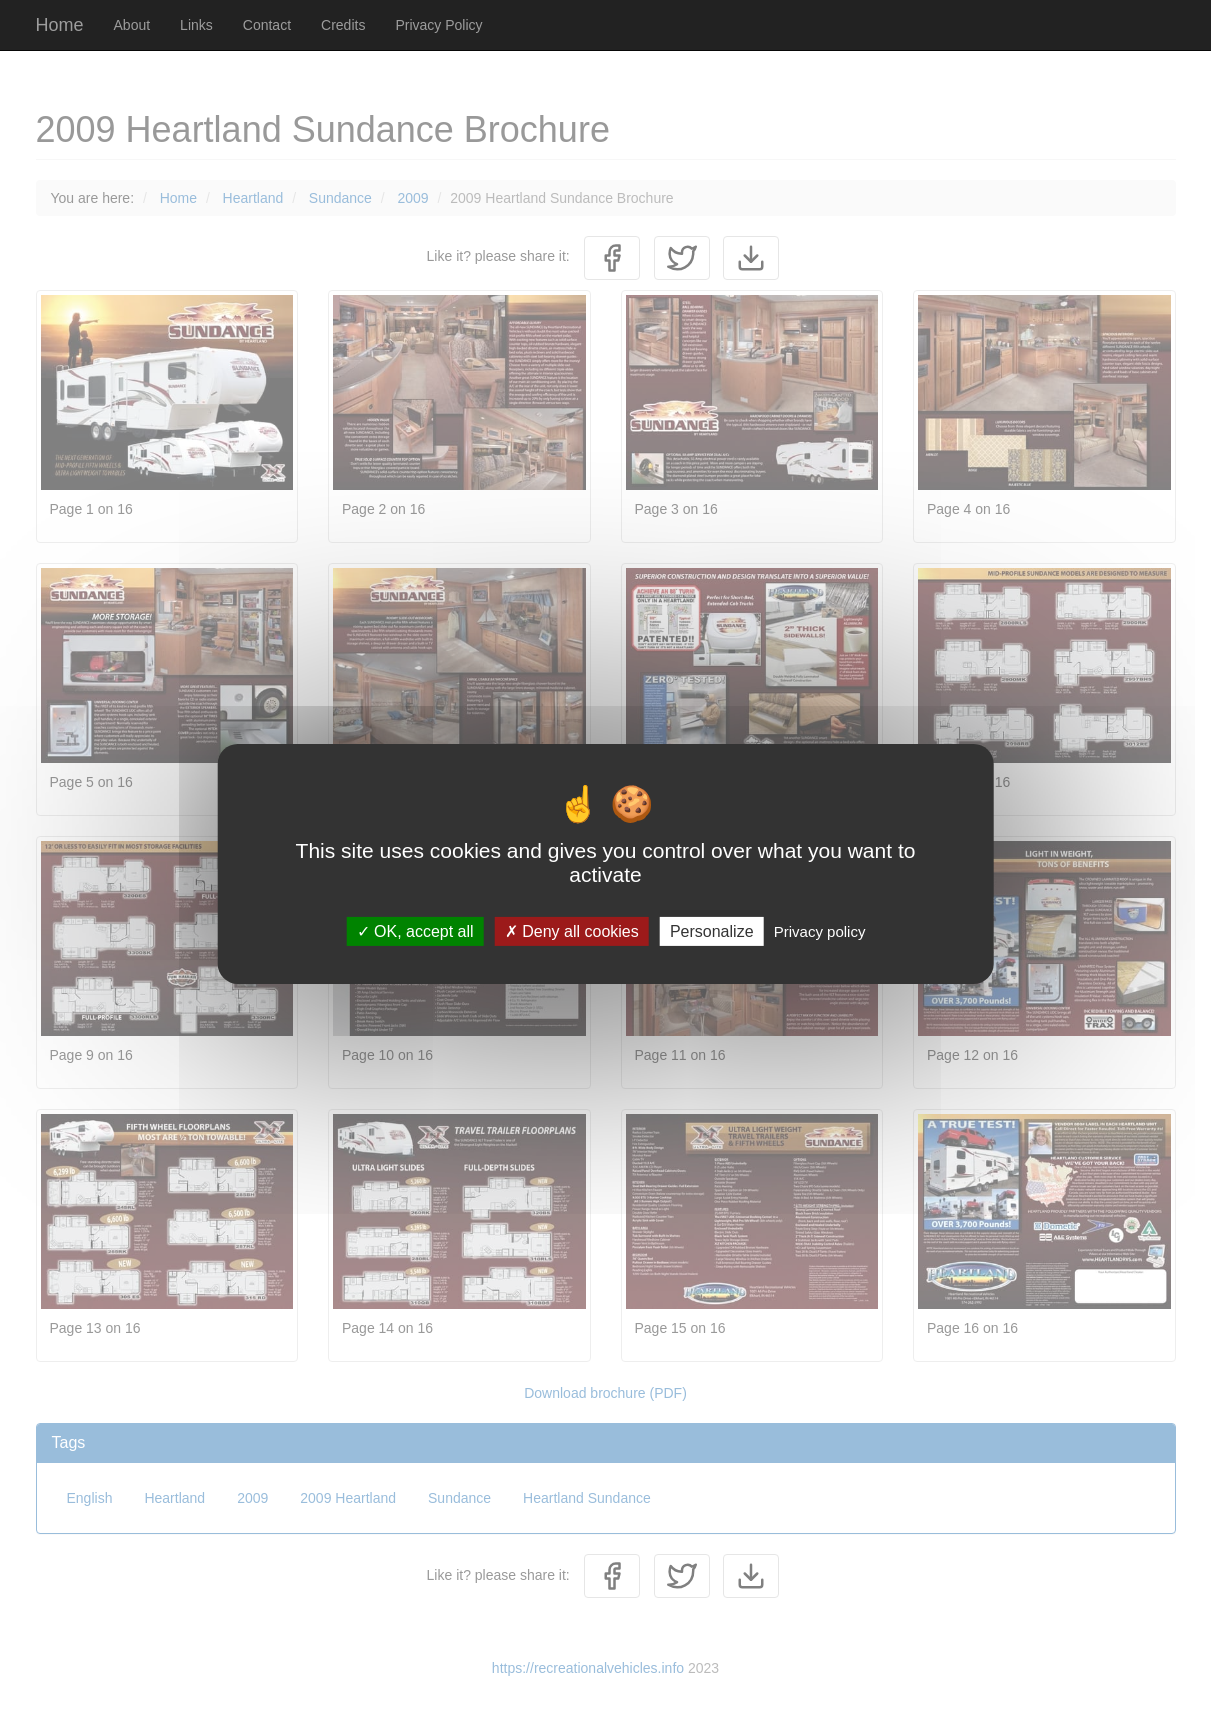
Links (196, 25)
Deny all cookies (572, 931)
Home (60, 25)
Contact (267, 25)
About (132, 25)
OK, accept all (415, 931)
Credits (343, 25)
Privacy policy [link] (820, 931)
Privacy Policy (438, 25)
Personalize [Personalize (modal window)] (712, 931)
